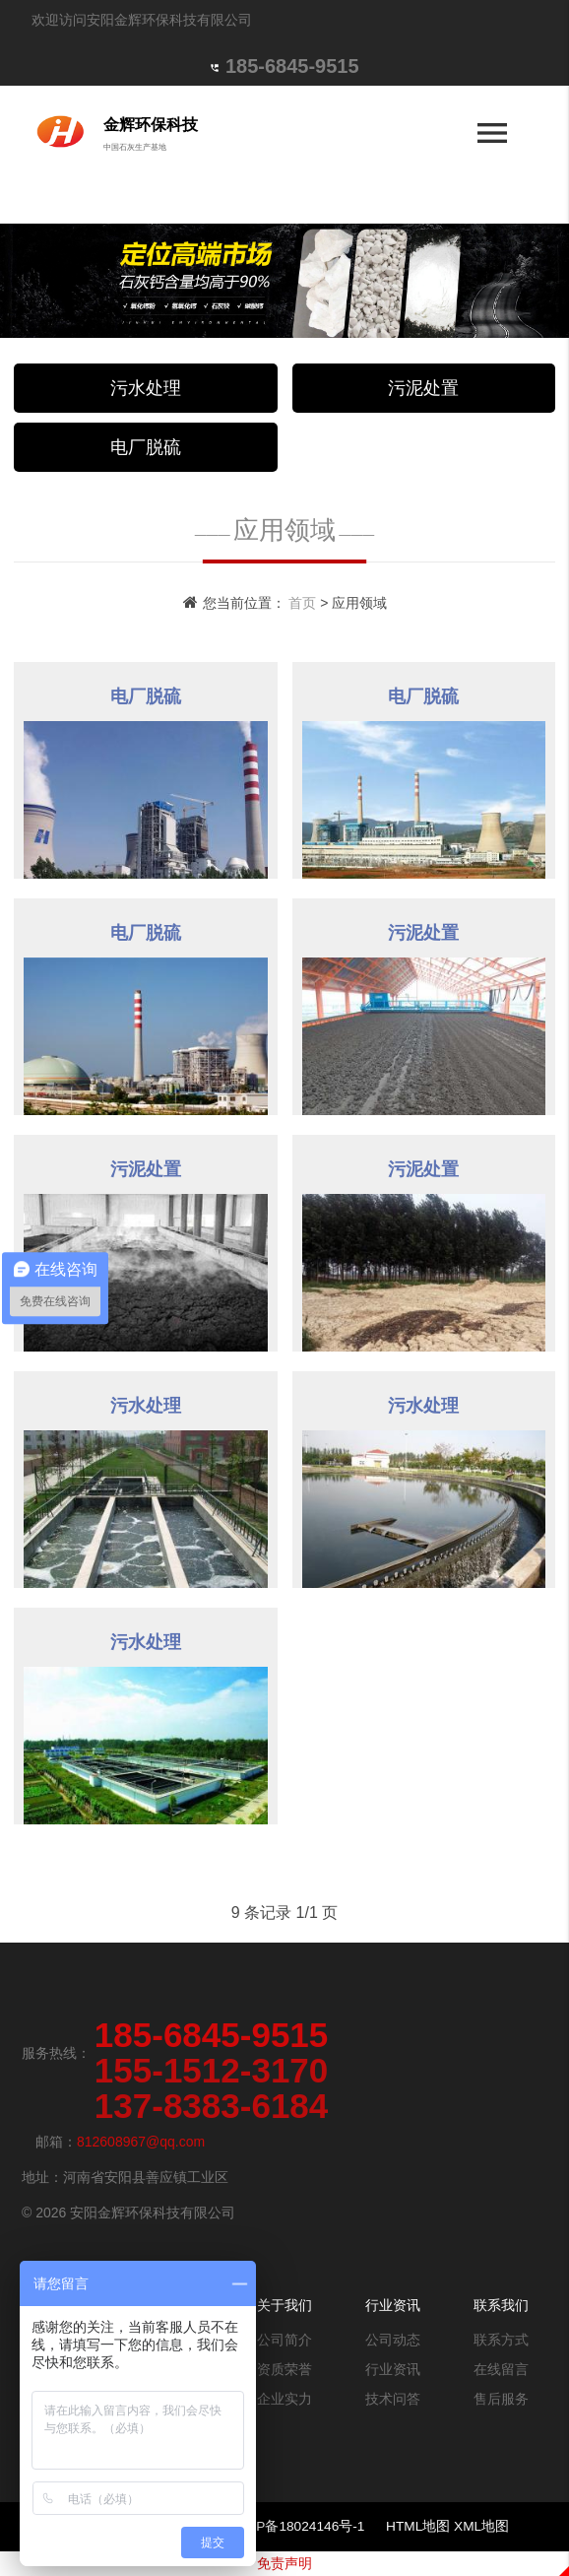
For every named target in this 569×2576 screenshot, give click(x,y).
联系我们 (501, 2305)
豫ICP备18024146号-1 (299, 2526)
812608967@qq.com (141, 2141)
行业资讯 (392, 2305)
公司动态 (392, 2339)
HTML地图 (418, 2526)
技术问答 (392, 2399)
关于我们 (284, 2305)
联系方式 (501, 2339)
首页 (302, 603)
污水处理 (145, 388)
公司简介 (284, 2339)
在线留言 (501, 2369)
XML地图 (481, 2526)
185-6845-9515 (292, 66)
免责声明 (284, 2563)
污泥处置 (423, 388)
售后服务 (501, 2399)
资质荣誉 (284, 2369)
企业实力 (284, 2399)
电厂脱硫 (145, 447)
